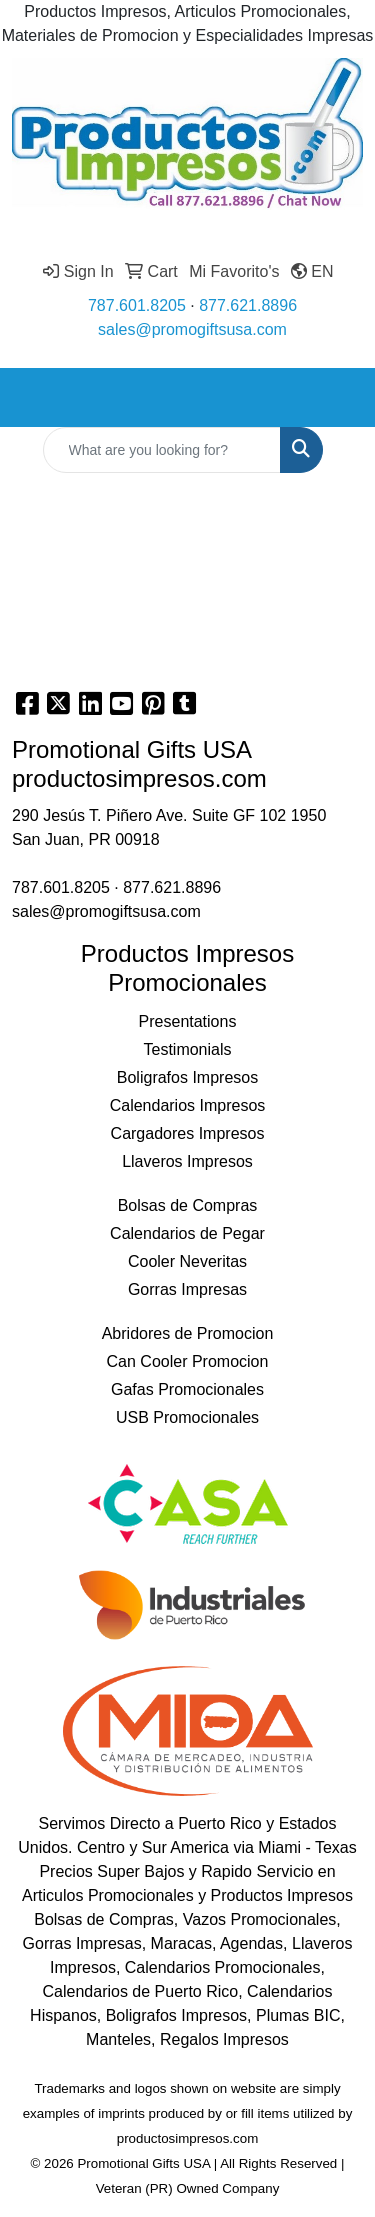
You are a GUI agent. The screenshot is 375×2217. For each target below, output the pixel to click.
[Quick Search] (162, 450)
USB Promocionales (187, 1417)
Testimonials (187, 1049)
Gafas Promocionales (187, 1389)
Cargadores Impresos (188, 1133)
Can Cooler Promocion (188, 1361)
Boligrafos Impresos (187, 1077)
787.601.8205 (137, 305)
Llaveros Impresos (187, 1161)
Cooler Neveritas (187, 1261)
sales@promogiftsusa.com (192, 329)
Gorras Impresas (187, 1289)
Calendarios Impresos (188, 1105)
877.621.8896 (248, 305)
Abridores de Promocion (188, 1333)
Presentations (188, 1021)
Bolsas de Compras (188, 1205)
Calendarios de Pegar (187, 1233)
